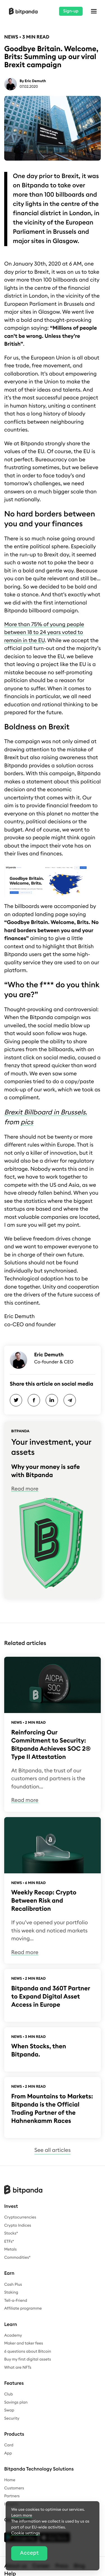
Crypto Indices (17, 2225)
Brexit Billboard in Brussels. (45, 1112)
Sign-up (70, 11)
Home (9, 2480)
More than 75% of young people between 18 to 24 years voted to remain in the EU (44, 632)
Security (11, 2418)
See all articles (52, 2150)
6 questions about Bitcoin (27, 2352)
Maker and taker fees (23, 2343)
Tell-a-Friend (15, 2301)
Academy (13, 2335)
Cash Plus (13, 2285)
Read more (24, 1489)
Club (8, 2394)
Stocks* (11, 2233)
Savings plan (16, 2402)
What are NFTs (17, 2368)
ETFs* (9, 2242)
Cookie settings (25, 2533)
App (8, 2453)
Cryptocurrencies (20, 2217)
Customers (14, 2488)
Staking (11, 2292)
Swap (9, 2410)
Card (8, 2445)
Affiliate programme (23, 2308)
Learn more (21, 2515)
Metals (10, 2249)
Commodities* (17, 2258)
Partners (12, 2496)
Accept (29, 2553)
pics (27, 1122)
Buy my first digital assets (27, 2359)
